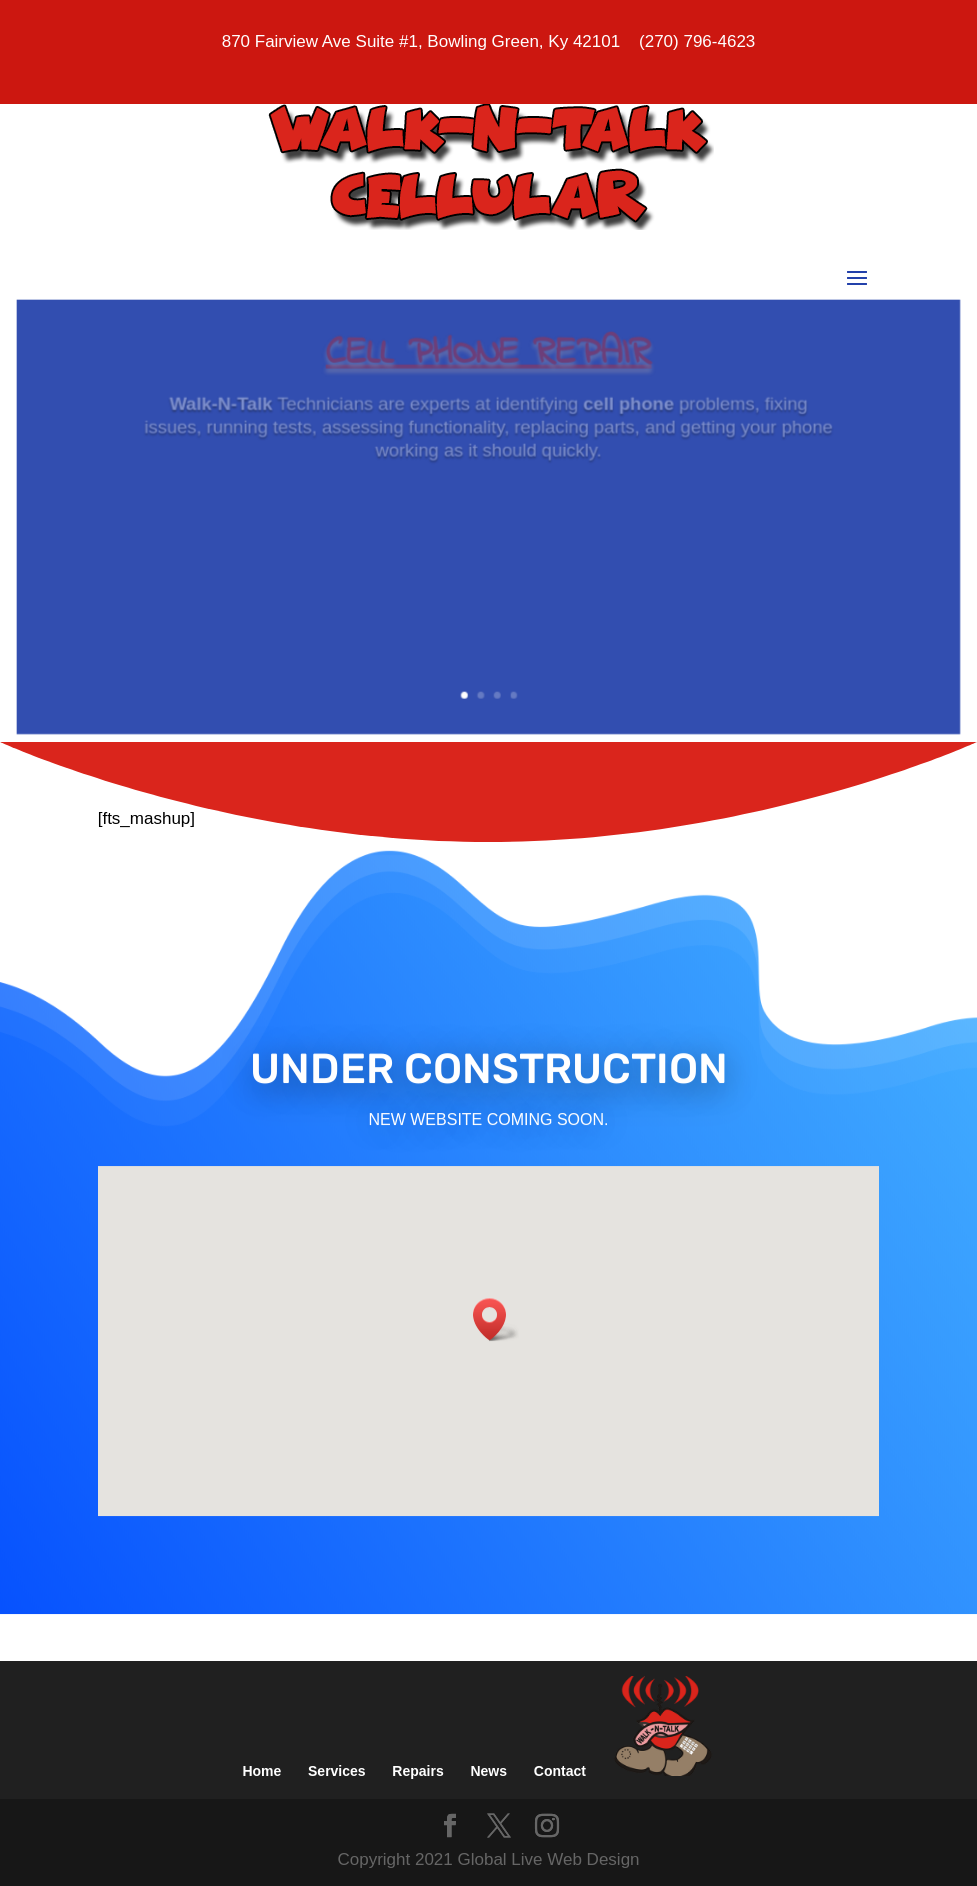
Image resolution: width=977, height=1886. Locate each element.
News (488, 1771)
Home (261, 1771)
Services (337, 1771)
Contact (560, 1771)
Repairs (417, 1771)
